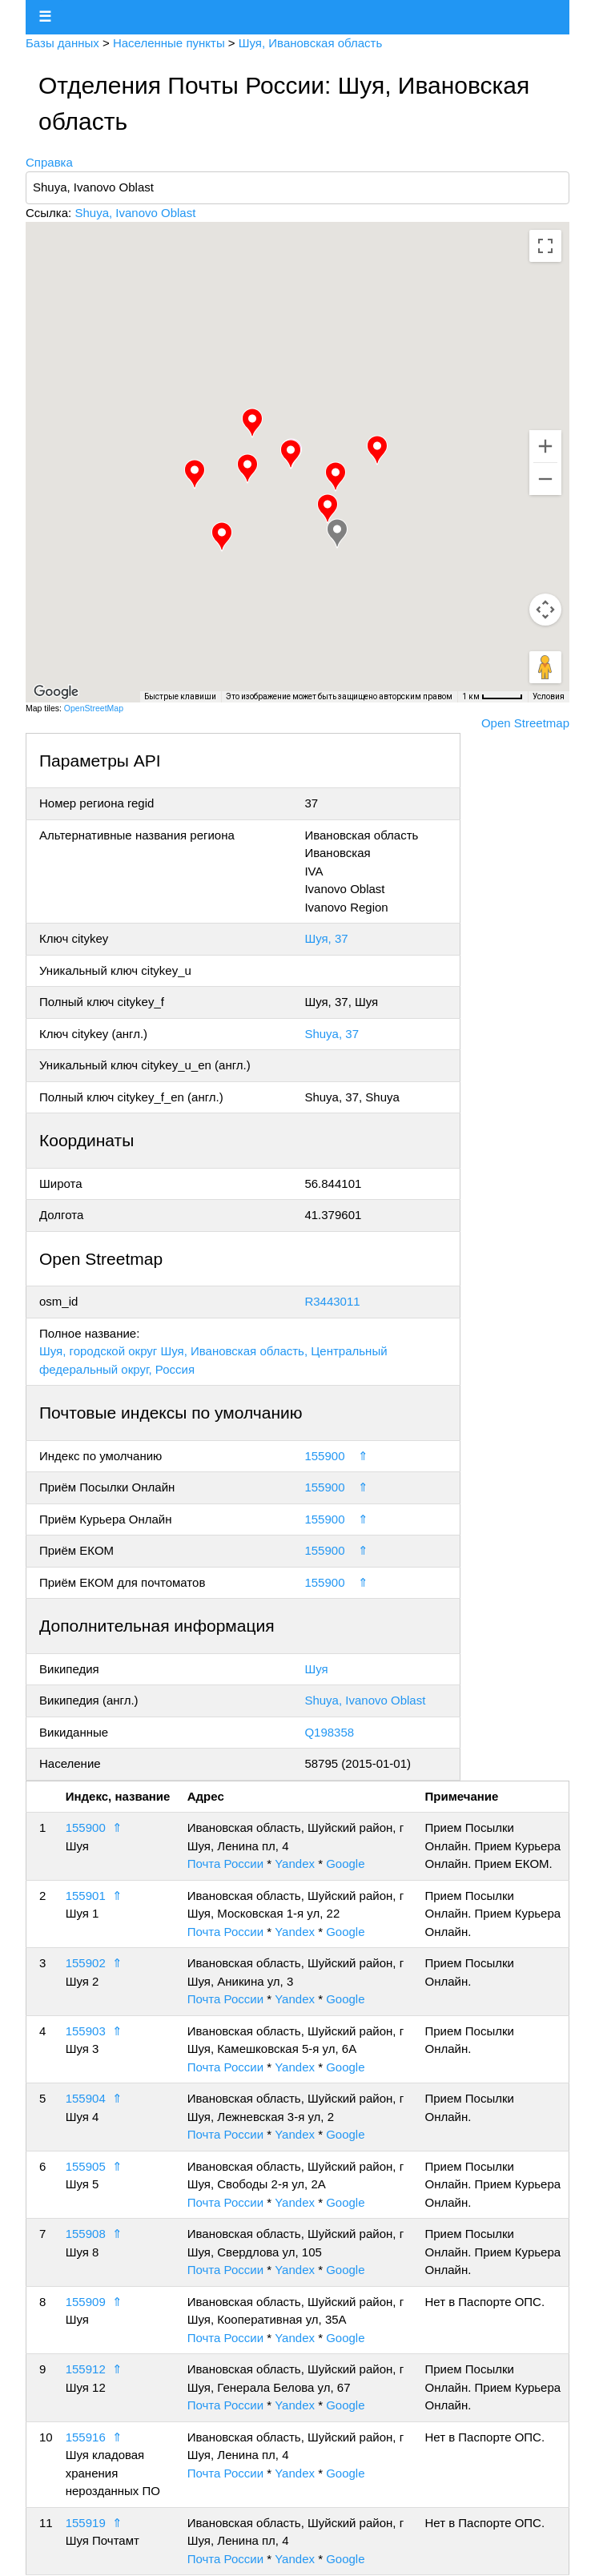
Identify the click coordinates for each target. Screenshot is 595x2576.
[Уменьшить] (545, 479)
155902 (86, 1963)
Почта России (225, 1863)
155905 (86, 2166)
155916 (86, 2437)
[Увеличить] (545, 446)
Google (345, 1863)
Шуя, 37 (326, 938)
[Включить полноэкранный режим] (545, 246)
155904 (86, 2098)
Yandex (295, 1863)
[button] (290, 454)
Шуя (316, 1669)
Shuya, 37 (331, 1033)
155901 (86, 1895)
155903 (86, 2031)
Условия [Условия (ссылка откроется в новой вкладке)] (549, 696)
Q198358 (329, 1732)
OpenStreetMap (93, 708)
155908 (86, 2233)
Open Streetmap (525, 723)
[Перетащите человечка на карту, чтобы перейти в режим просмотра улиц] (545, 667)
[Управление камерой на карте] (545, 610)
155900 (324, 1456)
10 (46, 2437)
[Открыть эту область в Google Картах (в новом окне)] (56, 692)
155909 (86, 2301)
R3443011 (332, 1301)
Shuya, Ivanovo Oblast (134, 212)
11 (46, 2523)
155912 (86, 2369)
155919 (86, 2523)
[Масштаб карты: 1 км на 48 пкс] (492, 696)
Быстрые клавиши (180, 696)
